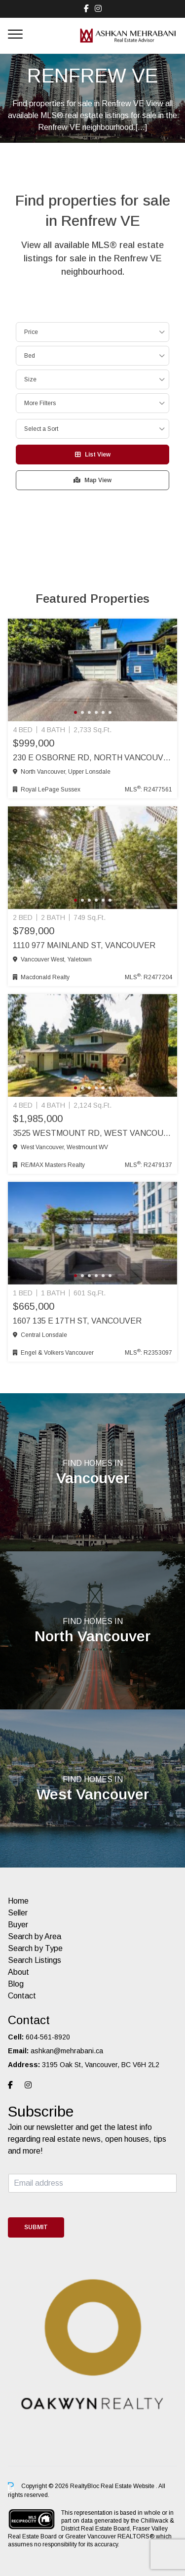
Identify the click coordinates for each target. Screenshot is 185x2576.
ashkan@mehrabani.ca (67, 2051)
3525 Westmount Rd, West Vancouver (92, 1133)
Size (30, 379)
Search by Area (34, 1936)
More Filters (40, 403)
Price (31, 332)
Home (18, 1901)
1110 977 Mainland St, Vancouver (84, 945)
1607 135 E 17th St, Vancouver (77, 1321)
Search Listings (34, 1960)
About (18, 1972)
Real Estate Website (128, 2486)
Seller (18, 1913)
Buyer (18, 1924)
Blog (16, 1984)
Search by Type (35, 1948)
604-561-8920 (48, 2037)
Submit (36, 2227)
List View (93, 454)
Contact (22, 1996)
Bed (29, 355)
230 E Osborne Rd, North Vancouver (92, 757)
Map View (92, 480)
